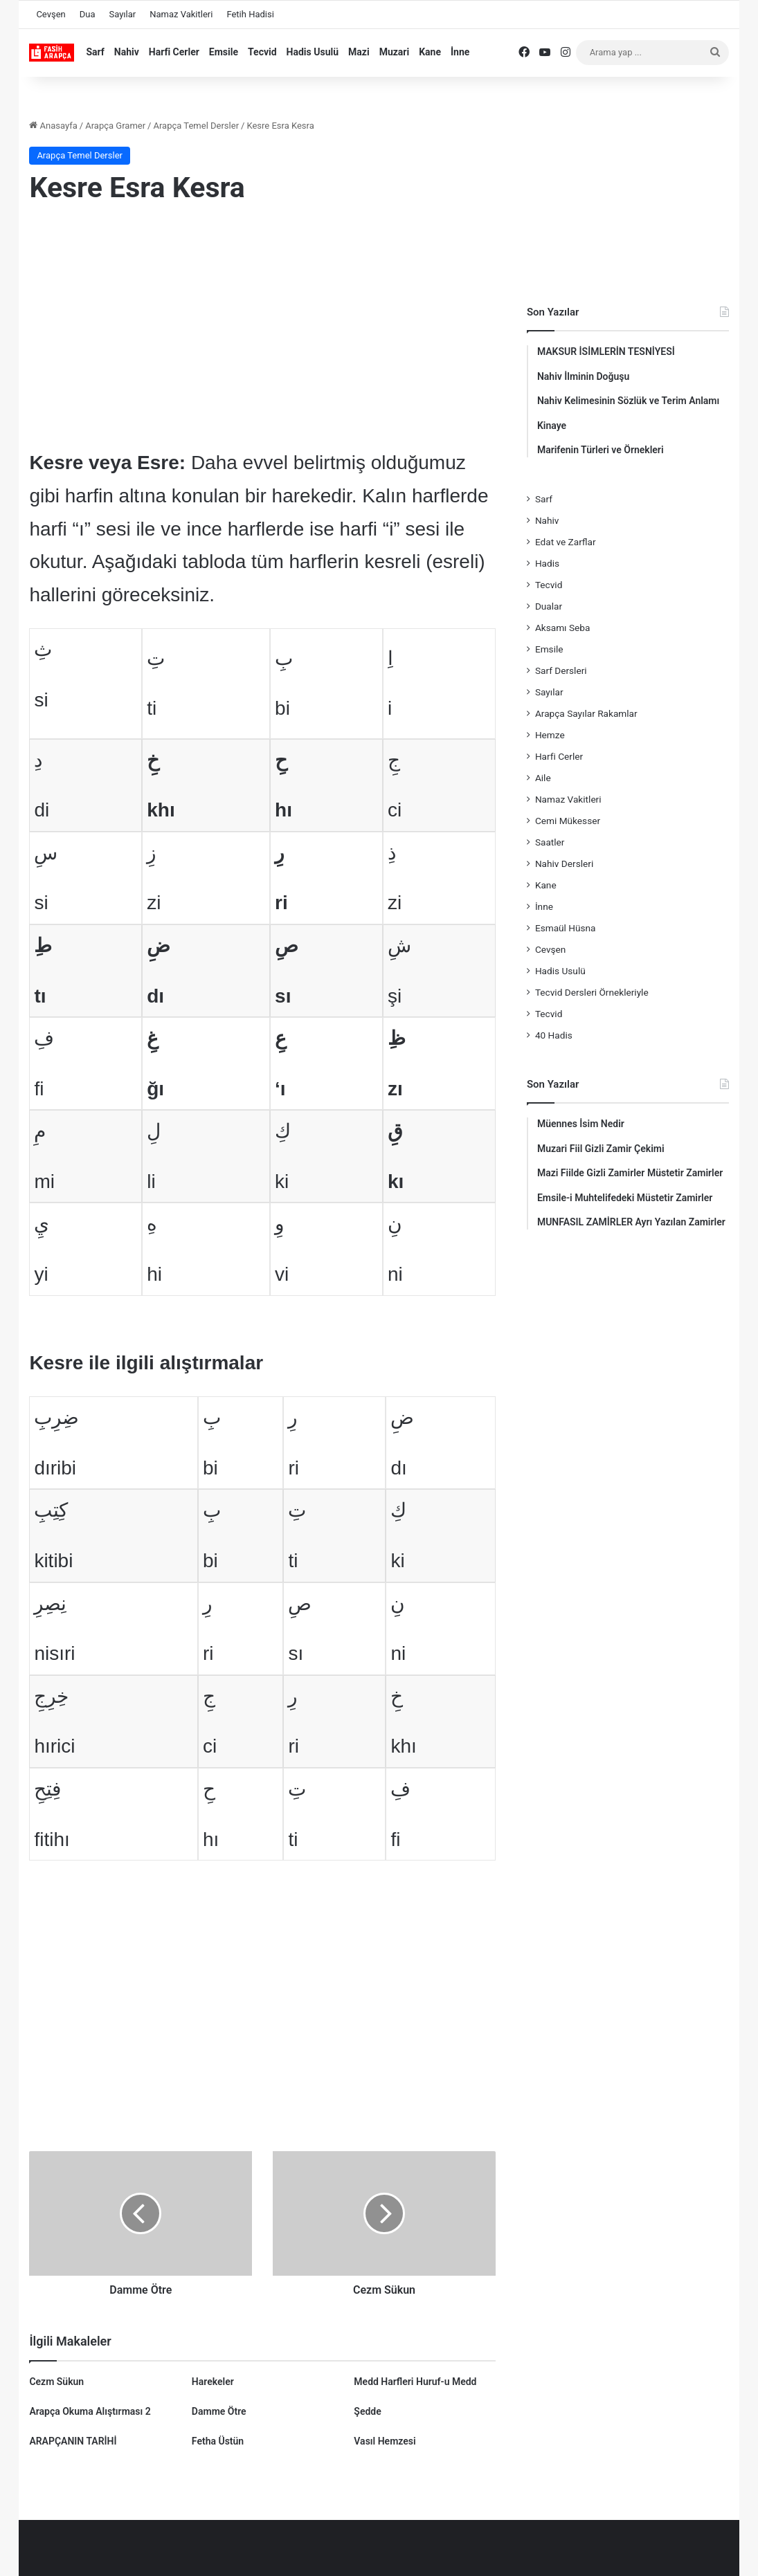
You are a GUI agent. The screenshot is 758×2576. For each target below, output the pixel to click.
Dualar (548, 606)
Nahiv (126, 51)
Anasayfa (53, 125)
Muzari (394, 51)
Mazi (359, 51)
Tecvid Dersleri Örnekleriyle (592, 992)
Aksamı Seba (562, 627)
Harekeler (213, 2381)
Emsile (223, 51)
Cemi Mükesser (567, 820)
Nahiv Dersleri (564, 863)
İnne (460, 51)
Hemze (550, 734)
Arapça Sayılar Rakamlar (586, 713)
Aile (543, 777)
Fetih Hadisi (249, 14)
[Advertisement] (262, 329)
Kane (430, 51)
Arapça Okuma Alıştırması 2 (89, 2411)
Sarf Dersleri (561, 670)
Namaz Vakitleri (181, 14)
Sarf (95, 51)
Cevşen (50, 14)
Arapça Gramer (115, 125)
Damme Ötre (219, 2411)
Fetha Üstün (218, 2441)
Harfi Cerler (174, 51)
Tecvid (262, 51)
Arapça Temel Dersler (196, 125)
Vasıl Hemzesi (384, 2441)
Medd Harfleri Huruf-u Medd (415, 2381)
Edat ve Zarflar (565, 541)
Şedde (367, 2411)
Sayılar (122, 14)
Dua (88, 14)
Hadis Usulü (313, 51)
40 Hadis (553, 1035)
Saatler (550, 842)
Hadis (547, 563)
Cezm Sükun (56, 2381)
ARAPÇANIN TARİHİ (72, 2441)
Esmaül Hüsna (565, 927)
